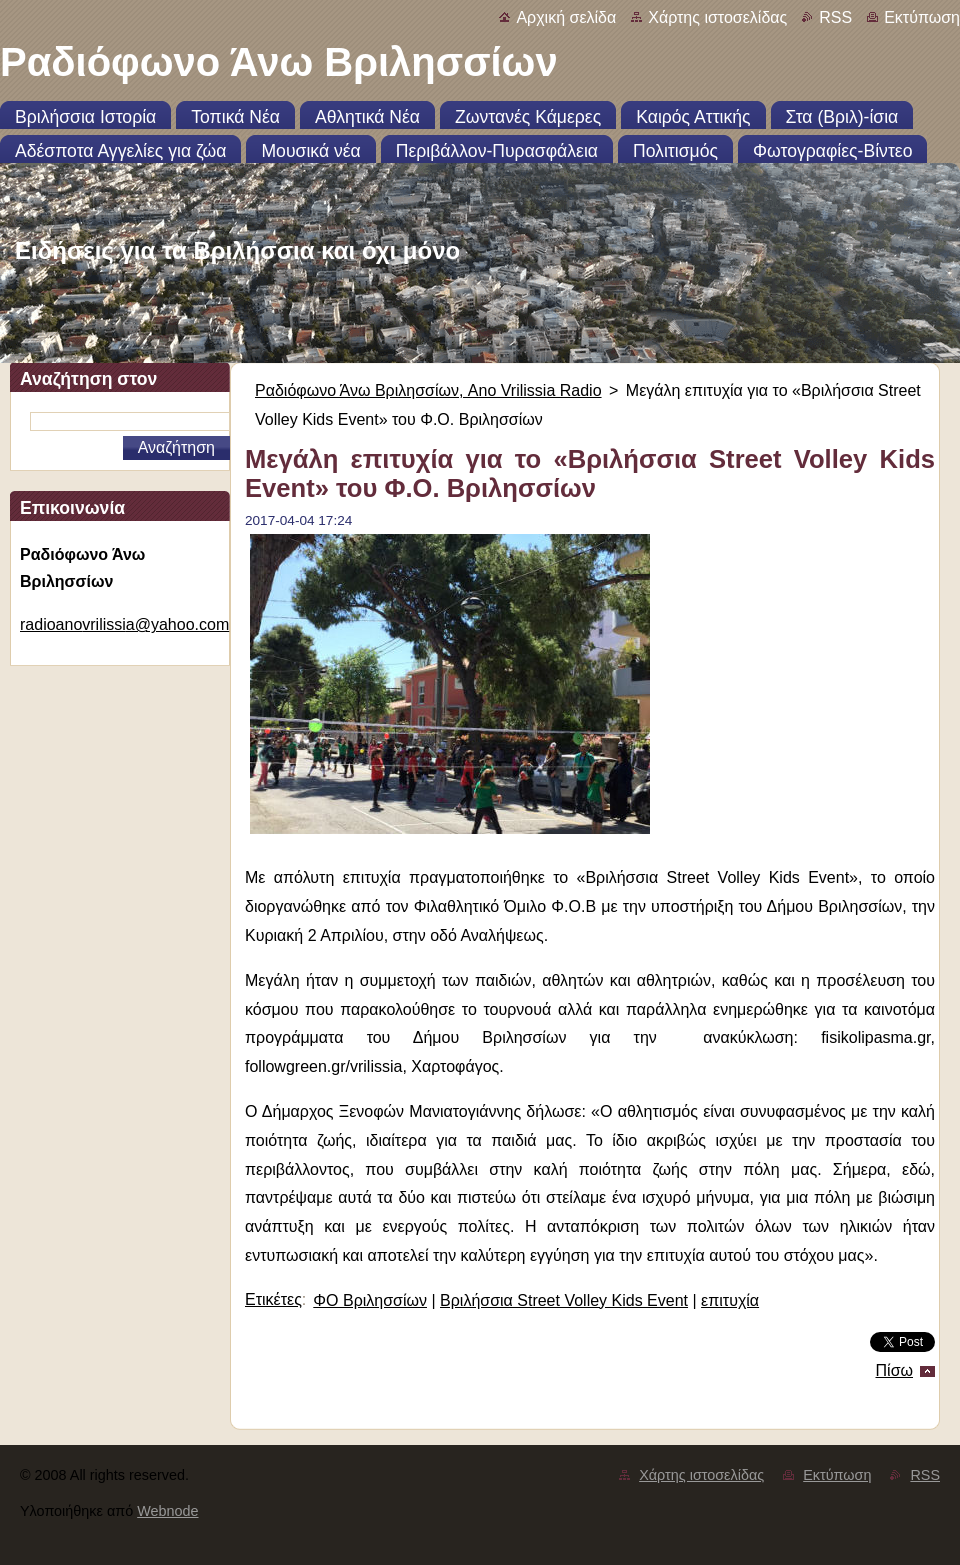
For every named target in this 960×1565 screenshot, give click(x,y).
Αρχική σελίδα (566, 17)
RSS (835, 17)
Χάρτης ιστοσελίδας (717, 17)
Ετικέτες (273, 1299)
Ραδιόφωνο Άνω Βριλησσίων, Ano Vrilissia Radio (428, 390)
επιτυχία (730, 1300)
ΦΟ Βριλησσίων (370, 1300)
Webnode (167, 1511)
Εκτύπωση (922, 17)
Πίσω (894, 1370)
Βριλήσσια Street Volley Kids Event (564, 1300)
